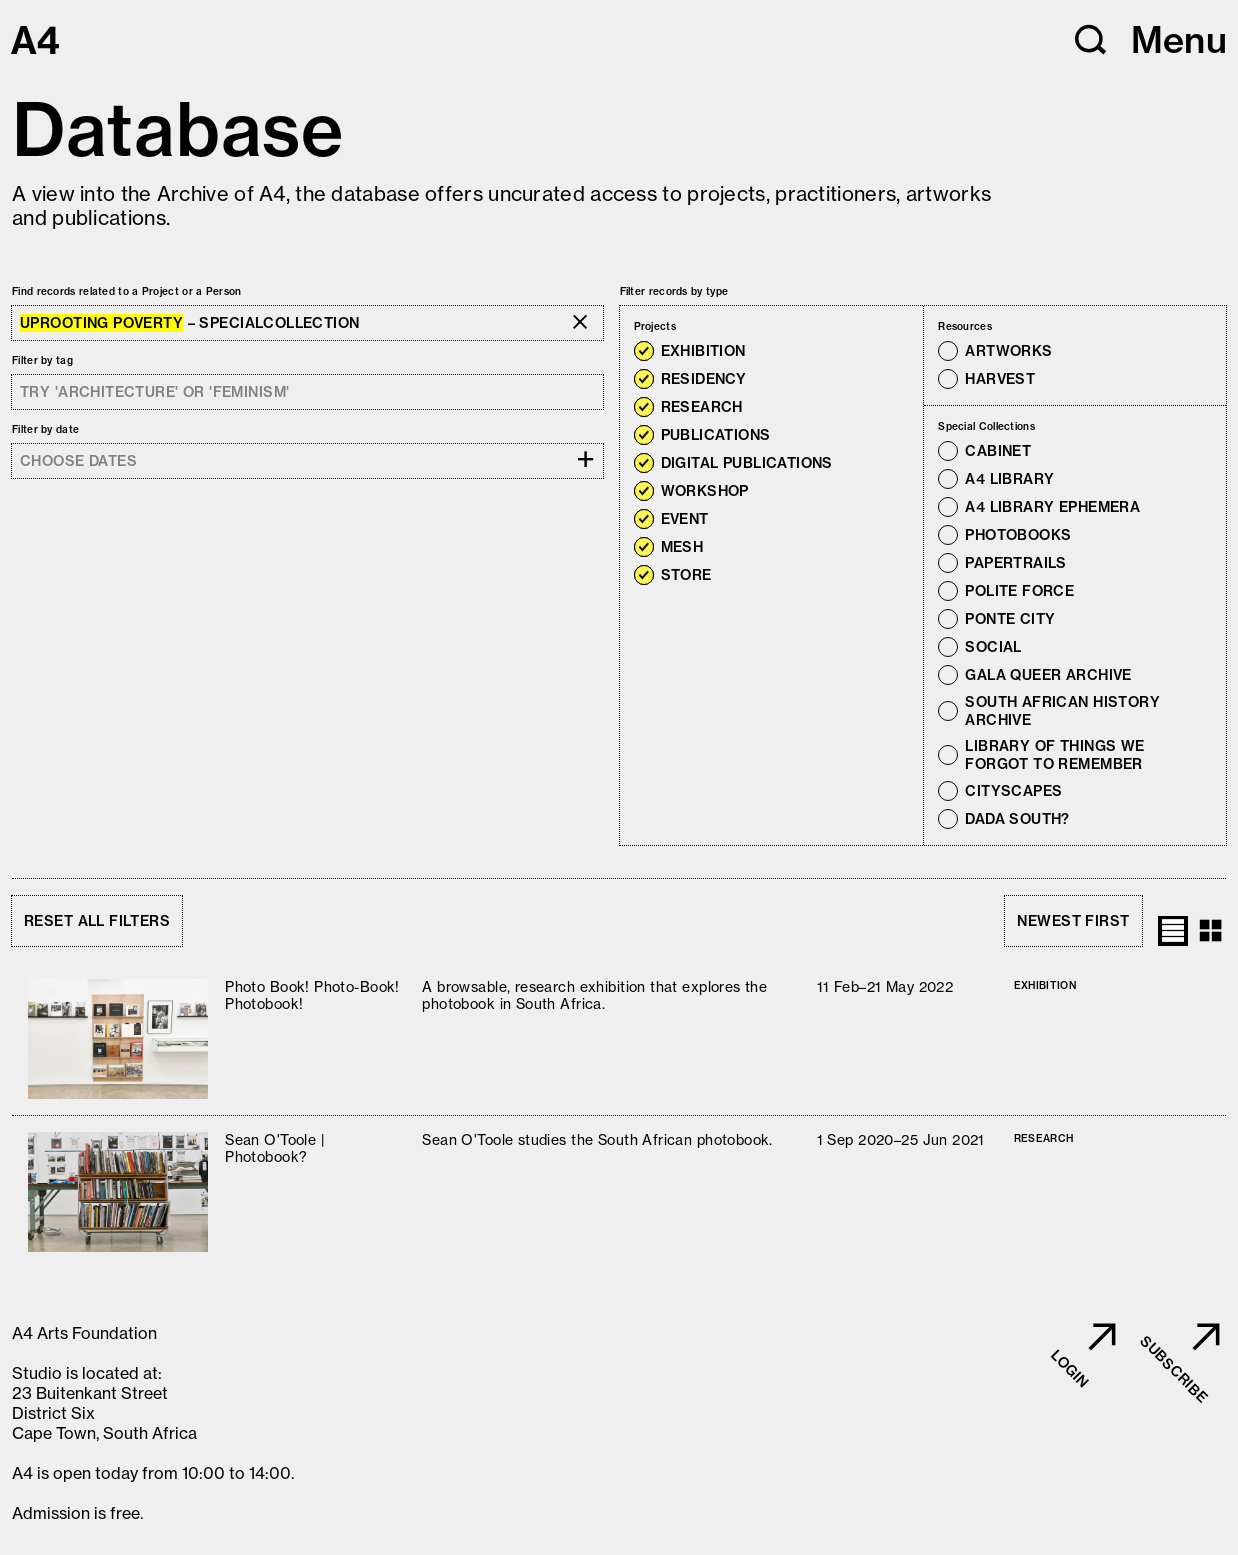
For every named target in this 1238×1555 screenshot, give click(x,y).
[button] (1091, 40)
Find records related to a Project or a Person (127, 291)
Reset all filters (97, 921)
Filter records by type (674, 291)
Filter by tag (42, 360)
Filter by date (45, 429)
